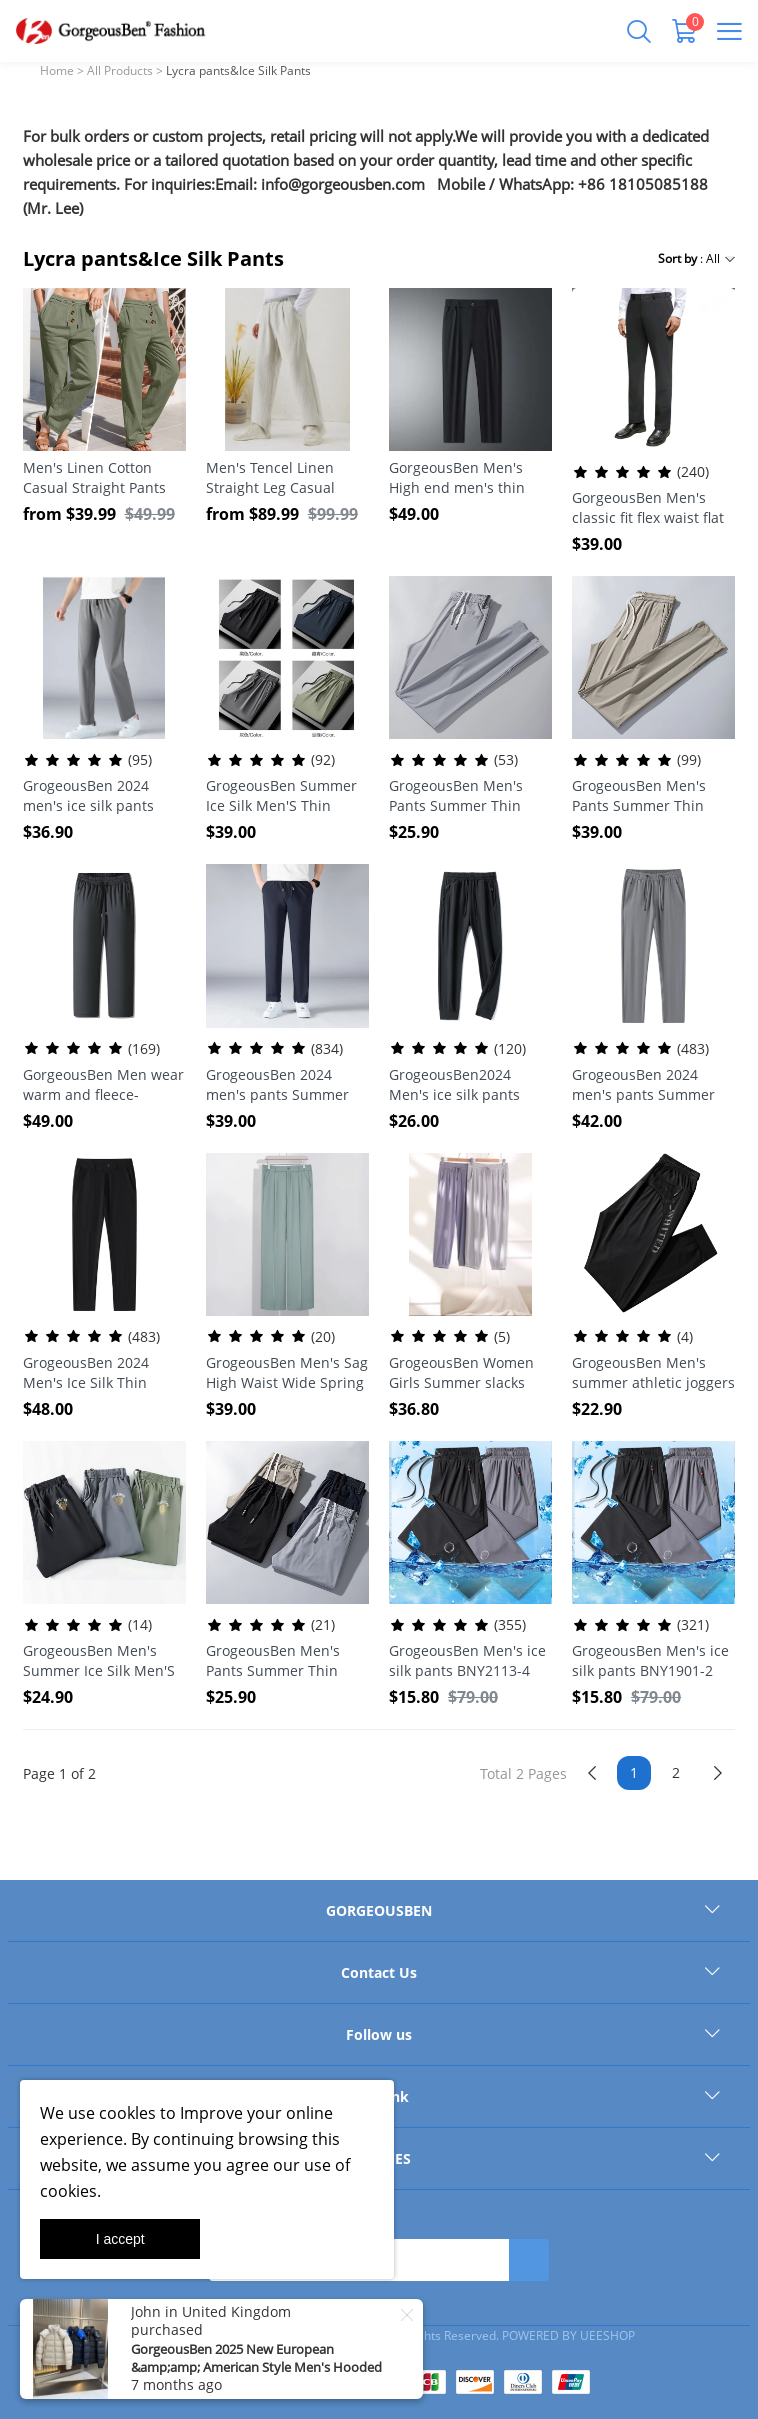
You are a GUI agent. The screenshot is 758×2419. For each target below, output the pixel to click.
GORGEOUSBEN (379, 1910)
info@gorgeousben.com (343, 184)
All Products (120, 70)
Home (57, 70)
